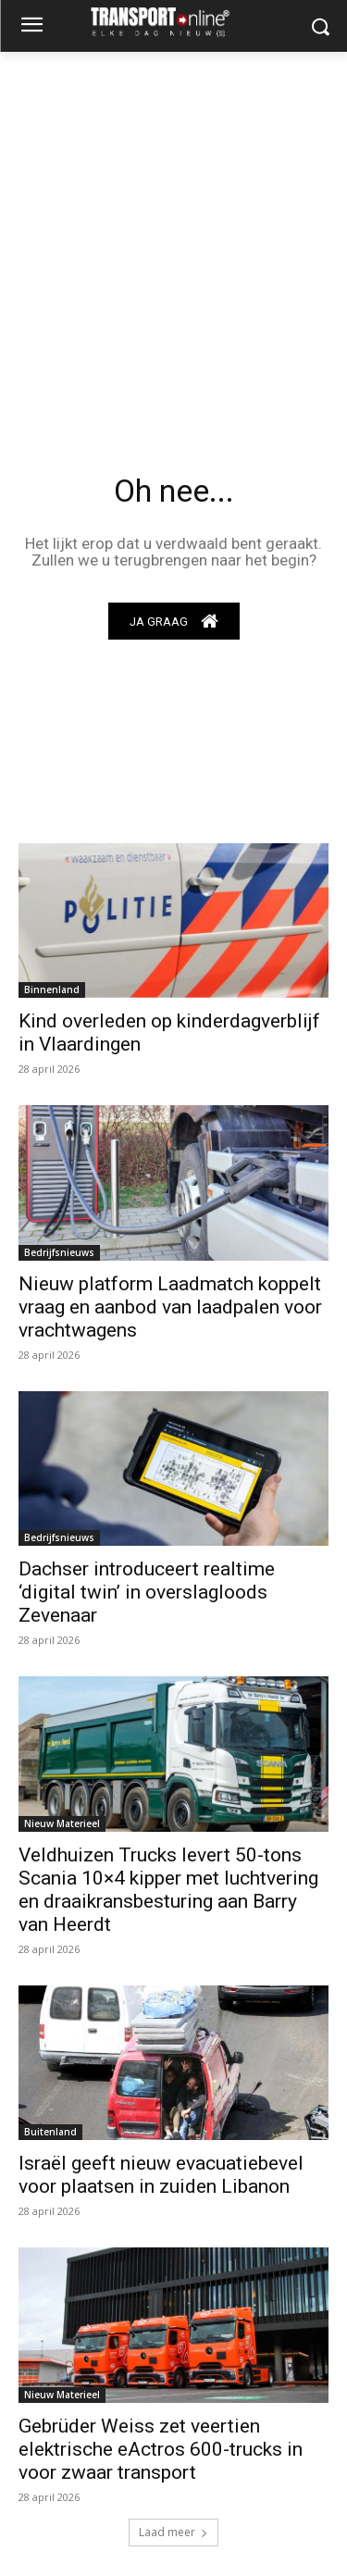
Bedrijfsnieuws (59, 1252)
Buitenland (50, 2131)
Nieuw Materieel (62, 1823)
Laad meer (173, 2532)
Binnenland (52, 989)
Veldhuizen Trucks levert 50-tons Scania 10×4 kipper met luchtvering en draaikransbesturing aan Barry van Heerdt (168, 1889)
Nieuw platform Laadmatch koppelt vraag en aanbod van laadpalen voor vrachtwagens (170, 1307)
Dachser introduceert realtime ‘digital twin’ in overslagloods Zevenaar (147, 1592)
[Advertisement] (173, 234)
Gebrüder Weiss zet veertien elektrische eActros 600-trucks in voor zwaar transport (161, 2449)
